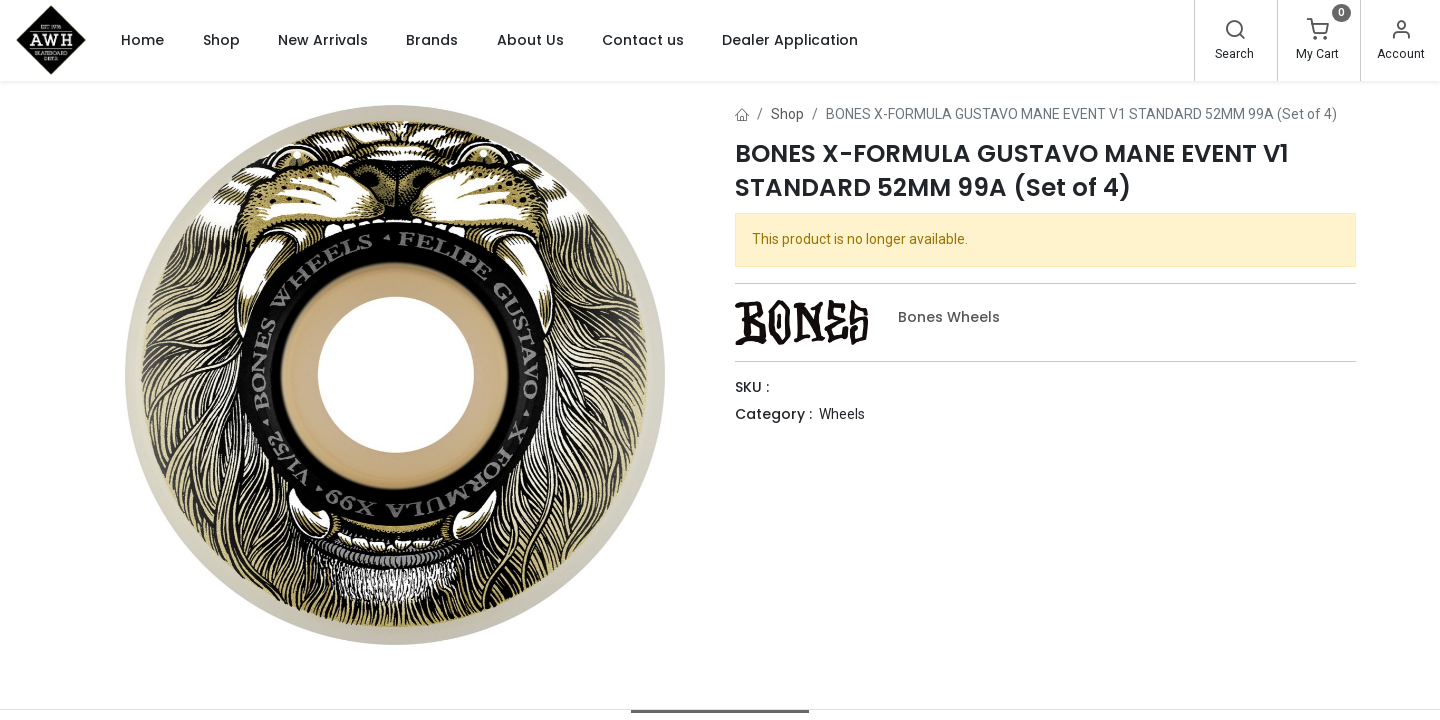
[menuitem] (142, 40)
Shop (787, 114)
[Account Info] (1401, 32)
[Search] (1235, 32)
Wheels (842, 414)
